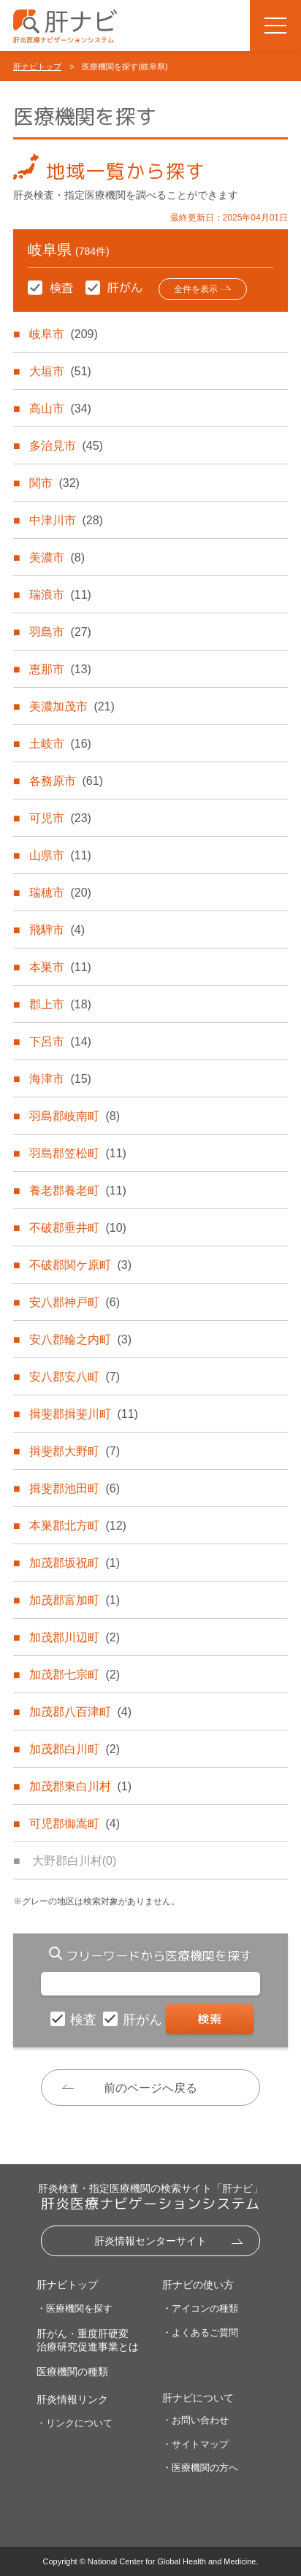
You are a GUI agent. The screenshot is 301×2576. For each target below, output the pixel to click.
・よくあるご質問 (200, 2332)
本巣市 (60, 967)
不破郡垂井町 (77, 1228)
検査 (85, 2019)
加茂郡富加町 (74, 1600)
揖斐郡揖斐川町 (83, 1414)
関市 (54, 483)
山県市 (60, 855)
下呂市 (60, 1041)
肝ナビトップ (37, 66)
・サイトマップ (195, 2444)
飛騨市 (57, 930)
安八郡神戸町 (74, 1302)
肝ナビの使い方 (198, 2285)
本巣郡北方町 (77, 1525)
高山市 (60, 408)
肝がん (144, 2019)
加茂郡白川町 (74, 1749)
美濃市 (57, 557)
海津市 (60, 1079)
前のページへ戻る (150, 2088)
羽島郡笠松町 (77, 1153)
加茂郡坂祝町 (74, 1563)
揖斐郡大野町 (74, 1451)
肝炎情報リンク (72, 2399)
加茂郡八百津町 (80, 1712)
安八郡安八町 (74, 1377)
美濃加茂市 (71, 706)
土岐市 (60, 743)
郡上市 (60, 1004)
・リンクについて (75, 2423)
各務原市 (65, 781)
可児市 (60, 818)
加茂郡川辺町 (74, 1637)
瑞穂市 (60, 892)
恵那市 (60, 669)
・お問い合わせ (195, 2420)
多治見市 (65, 446)
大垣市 (60, 371)
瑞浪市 (60, 595)
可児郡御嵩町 (74, 1823)
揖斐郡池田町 (74, 1488)
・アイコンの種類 (200, 2308)
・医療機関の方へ (200, 2467)
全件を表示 (196, 289)
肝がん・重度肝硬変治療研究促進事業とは (88, 2340)
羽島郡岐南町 (74, 1116)
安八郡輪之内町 (80, 1339)
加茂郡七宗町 (74, 1674)
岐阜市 (63, 334)
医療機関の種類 (72, 2371)
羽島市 (60, 632)
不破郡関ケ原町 (80, 1265)
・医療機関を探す (75, 2308)
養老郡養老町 (77, 1190)
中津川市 (65, 520)
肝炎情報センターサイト (150, 2241)
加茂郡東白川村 (80, 1786)
